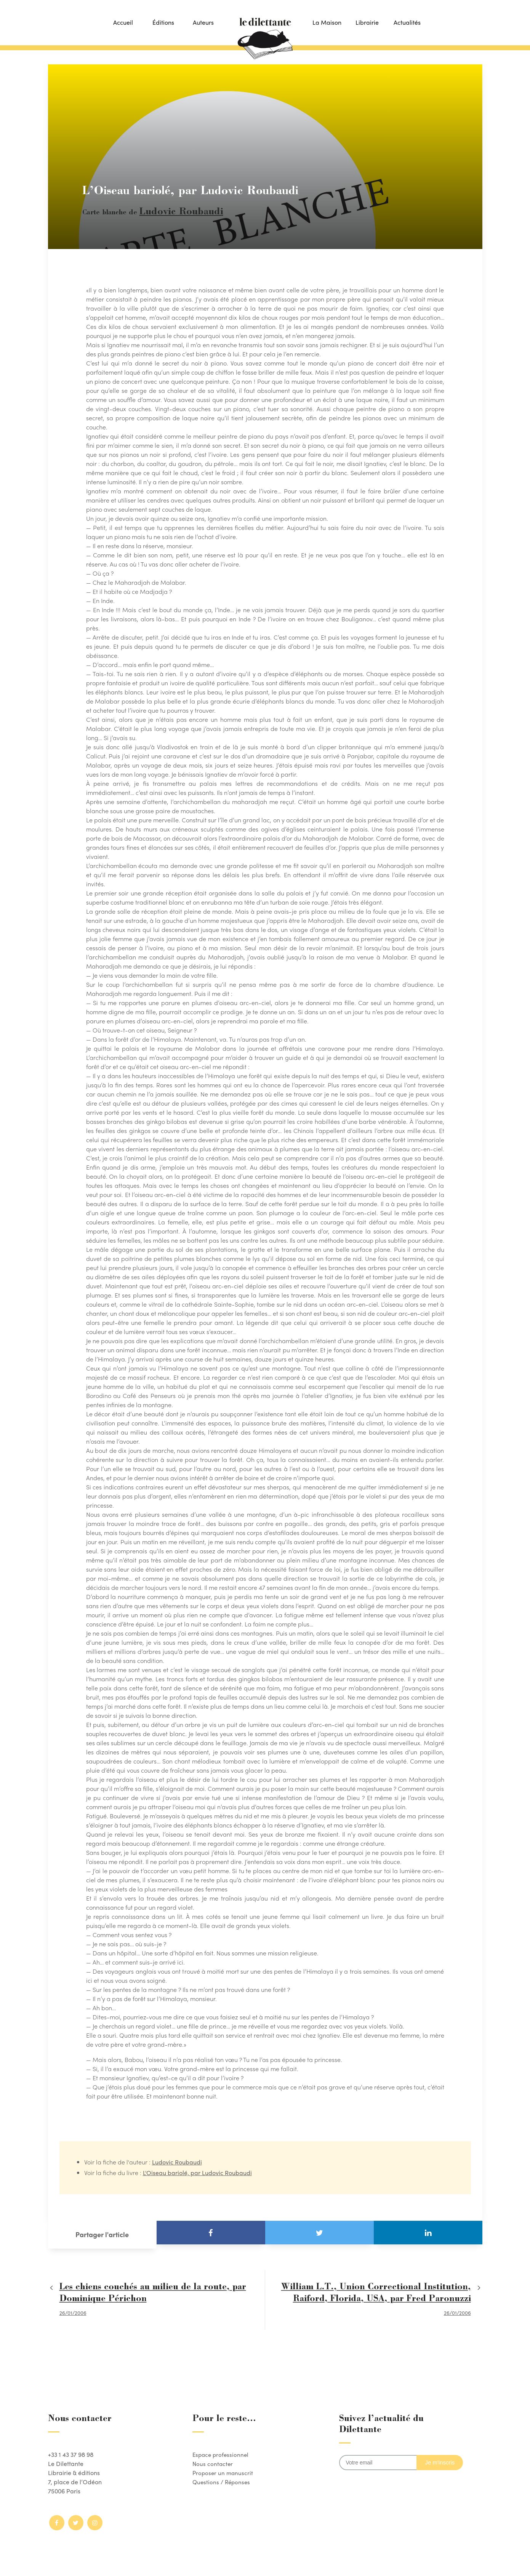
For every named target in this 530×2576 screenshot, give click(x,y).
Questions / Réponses (222, 2478)
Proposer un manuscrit (223, 2469)
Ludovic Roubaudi (169, 210)
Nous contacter (213, 2460)
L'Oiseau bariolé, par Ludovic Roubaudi (197, 2169)
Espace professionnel (221, 2451)
